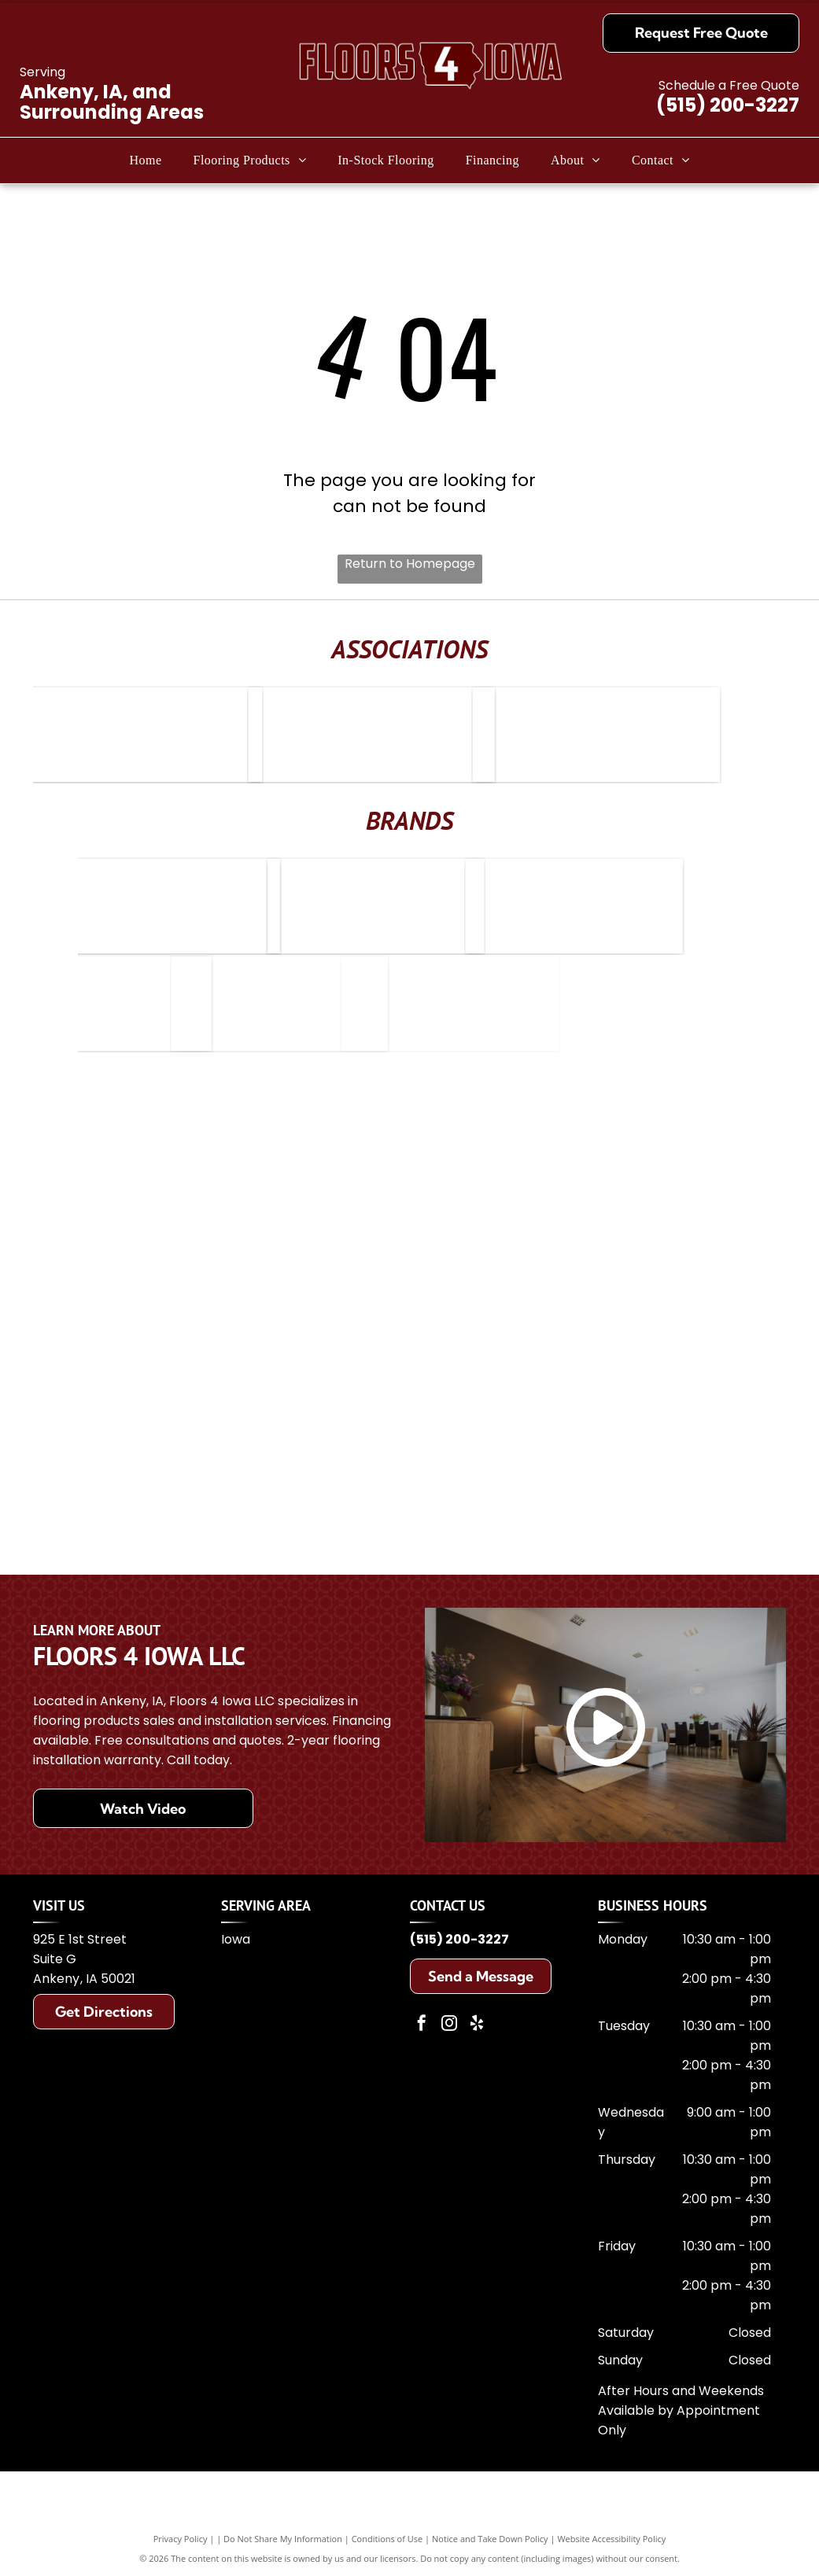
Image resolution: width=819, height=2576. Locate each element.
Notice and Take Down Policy (490, 2539)
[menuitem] (145, 160)
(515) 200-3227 (727, 105)
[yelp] (477, 2025)
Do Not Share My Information (282, 2539)
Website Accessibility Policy (611, 2539)
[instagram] (449, 2025)
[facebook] (421, 2025)
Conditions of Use (387, 2539)
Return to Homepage (410, 564)
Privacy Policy (180, 2539)
